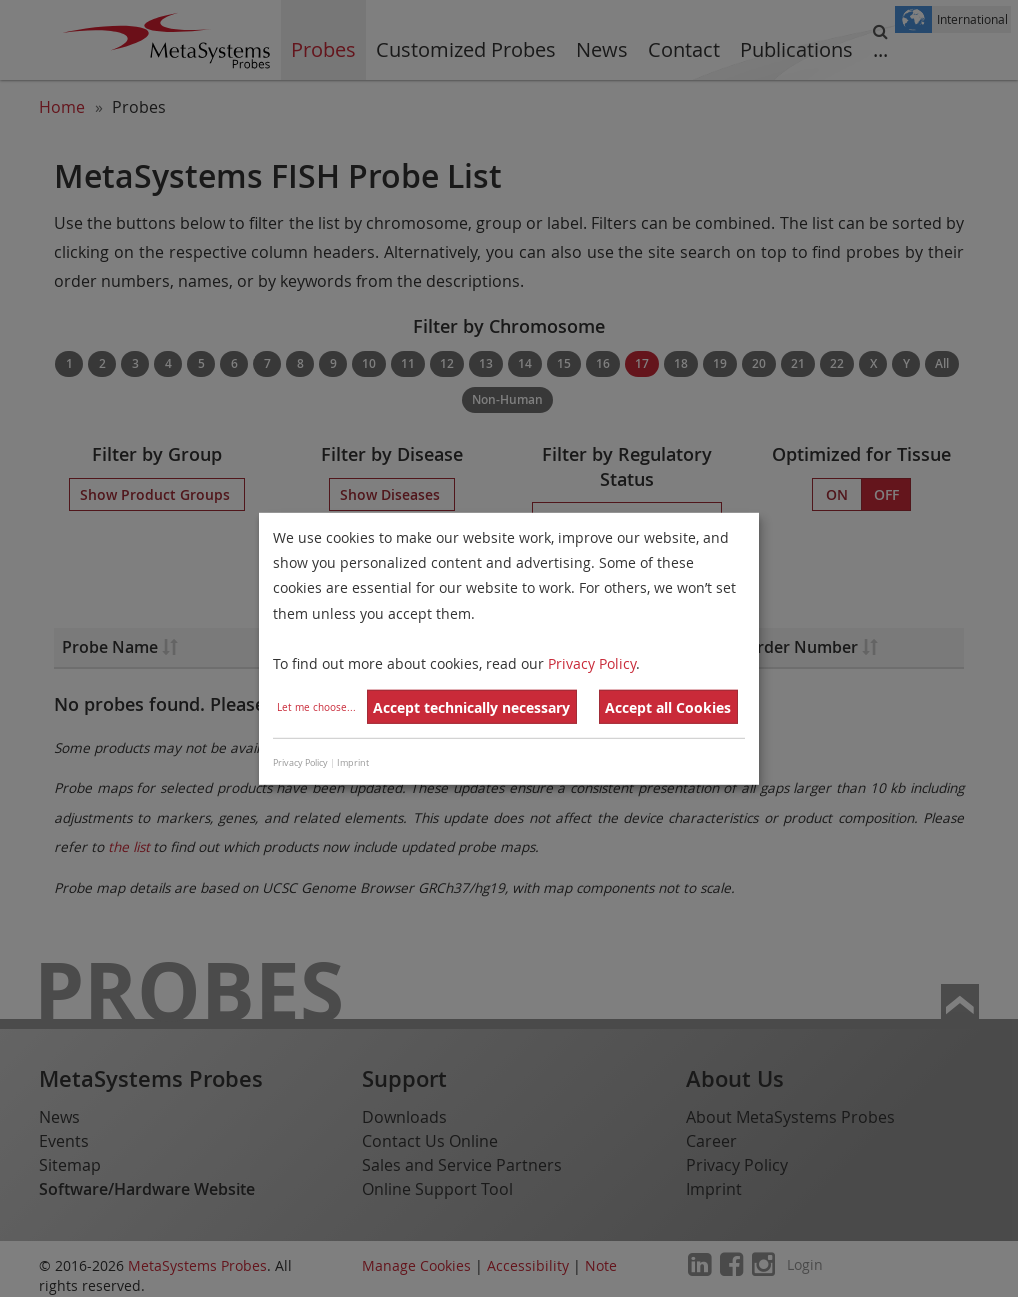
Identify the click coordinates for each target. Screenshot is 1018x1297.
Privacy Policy (592, 663)
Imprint (353, 763)
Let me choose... (316, 707)
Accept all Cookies (668, 707)
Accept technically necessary (471, 707)
